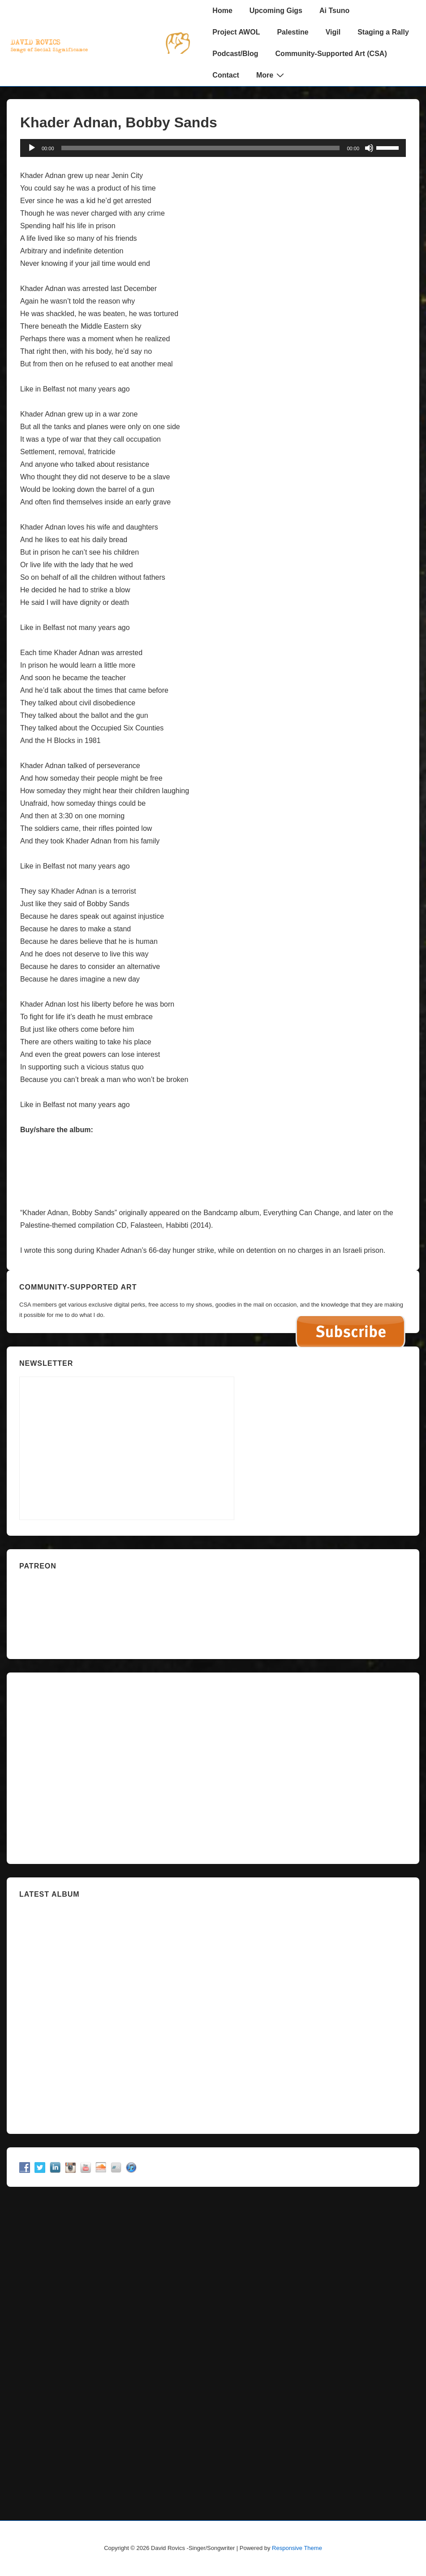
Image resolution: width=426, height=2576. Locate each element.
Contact (225, 75)
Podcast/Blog (235, 53)
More (271, 75)
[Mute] (369, 147)
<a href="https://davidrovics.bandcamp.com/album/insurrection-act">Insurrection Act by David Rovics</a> (213, 2012)
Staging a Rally (383, 32)
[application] (213, 148)
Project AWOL (236, 32)
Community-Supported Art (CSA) (331, 53)
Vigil (333, 32)
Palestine (292, 32)
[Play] (31, 147)
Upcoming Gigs (276, 10)
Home (222, 10)
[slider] (200, 148)
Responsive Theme (297, 2548)
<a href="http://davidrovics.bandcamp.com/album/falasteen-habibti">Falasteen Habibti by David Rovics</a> (213, 1163)
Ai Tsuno (334, 10)
